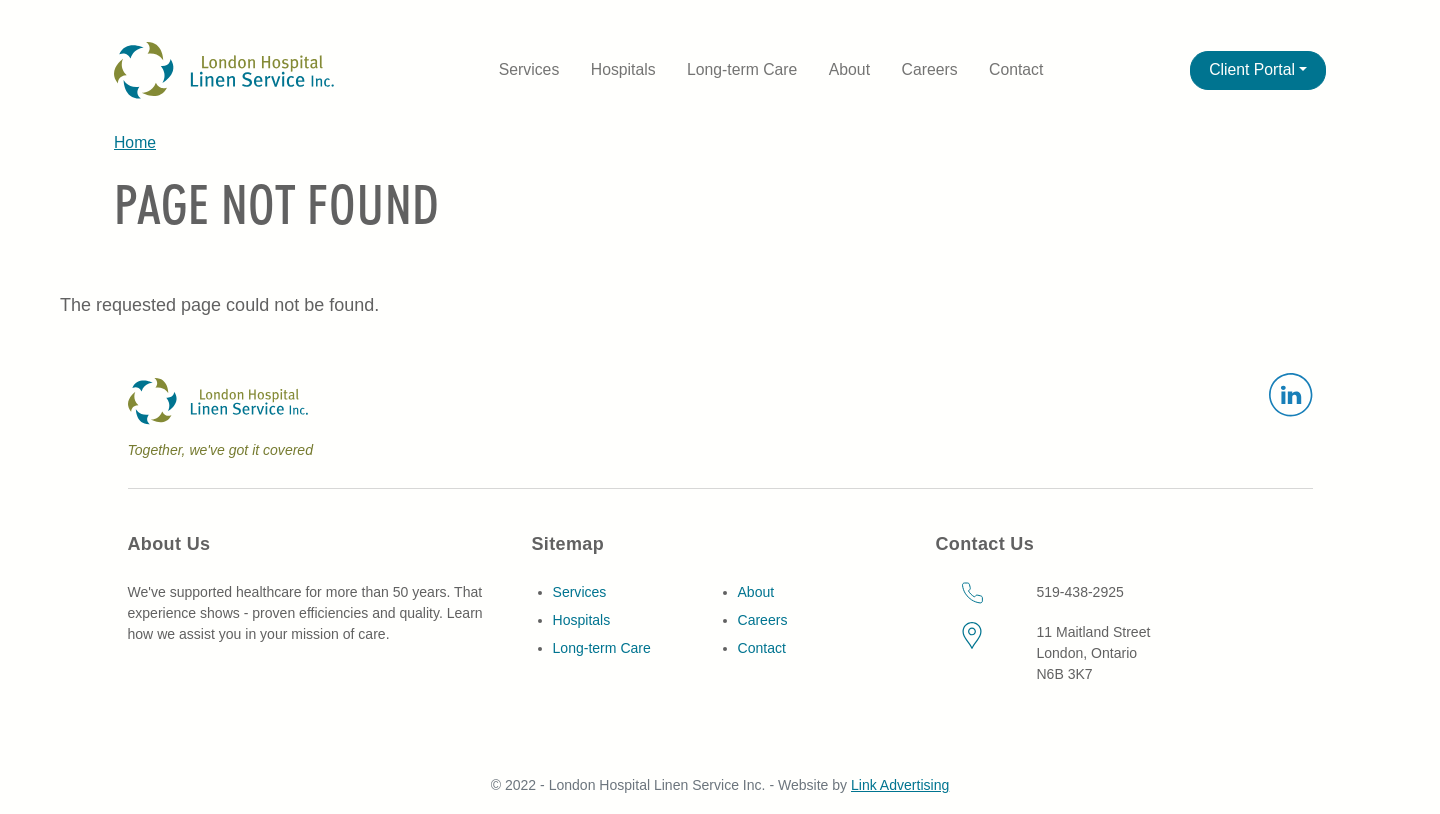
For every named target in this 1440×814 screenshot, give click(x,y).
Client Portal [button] (1252, 69)
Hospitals (623, 69)
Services (529, 69)
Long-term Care (742, 69)
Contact (1016, 69)
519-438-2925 (1079, 592)
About (849, 69)
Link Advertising (900, 785)
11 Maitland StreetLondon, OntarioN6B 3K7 (1093, 653)
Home (135, 142)
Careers (930, 69)
